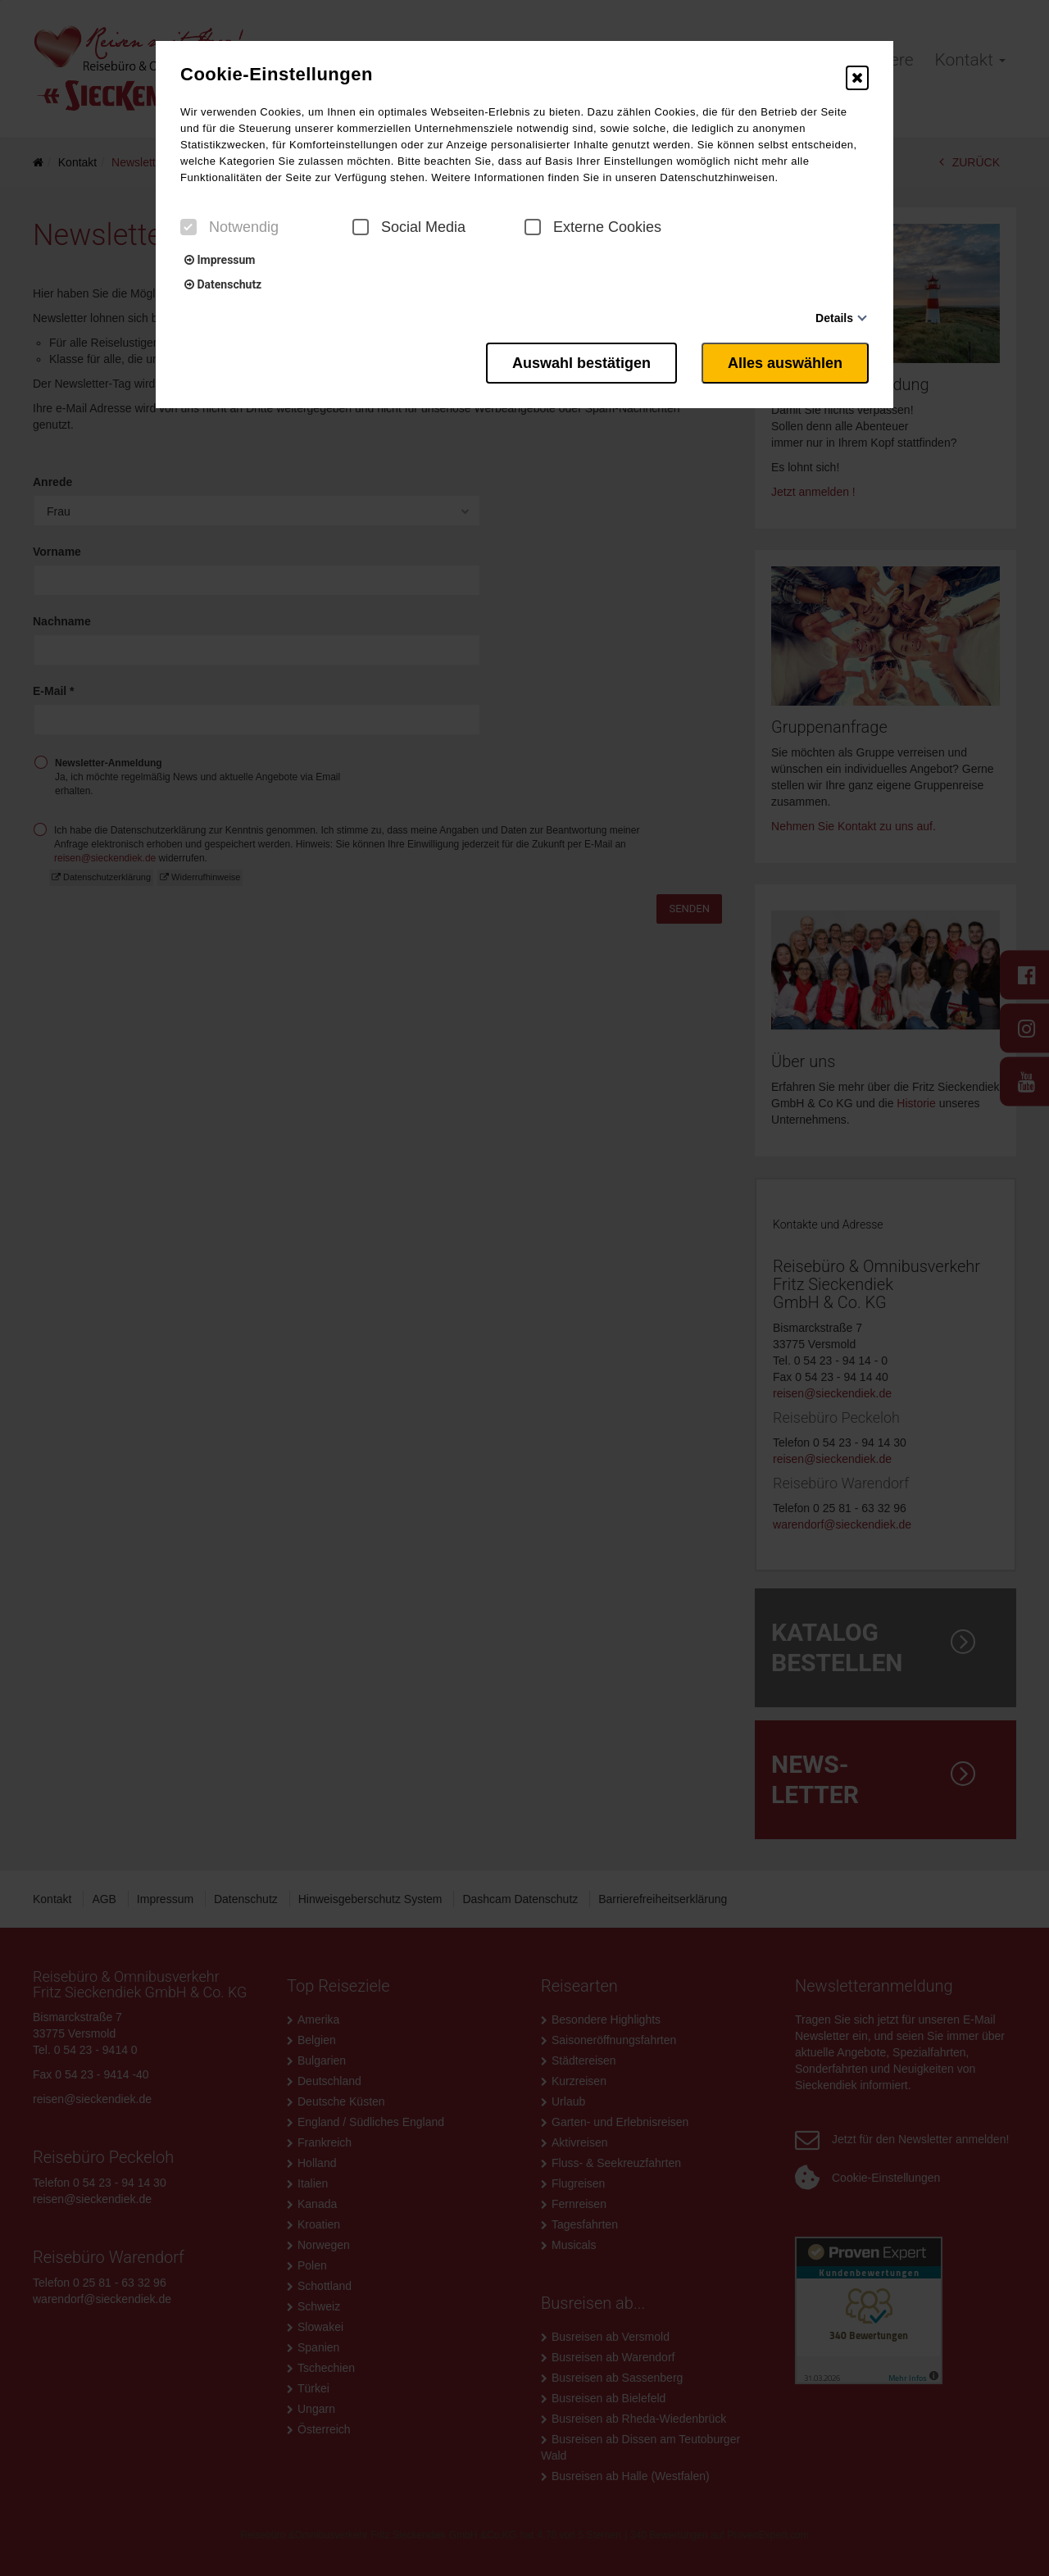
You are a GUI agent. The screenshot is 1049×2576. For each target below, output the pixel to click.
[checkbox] (188, 227)
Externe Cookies (592, 227)
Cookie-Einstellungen (276, 75)
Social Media (408, 227)
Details (834, 318)
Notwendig (229, 227)
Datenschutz (222, 284)
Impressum (219, 259)
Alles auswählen (785, 363)
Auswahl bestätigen (581, 363)
